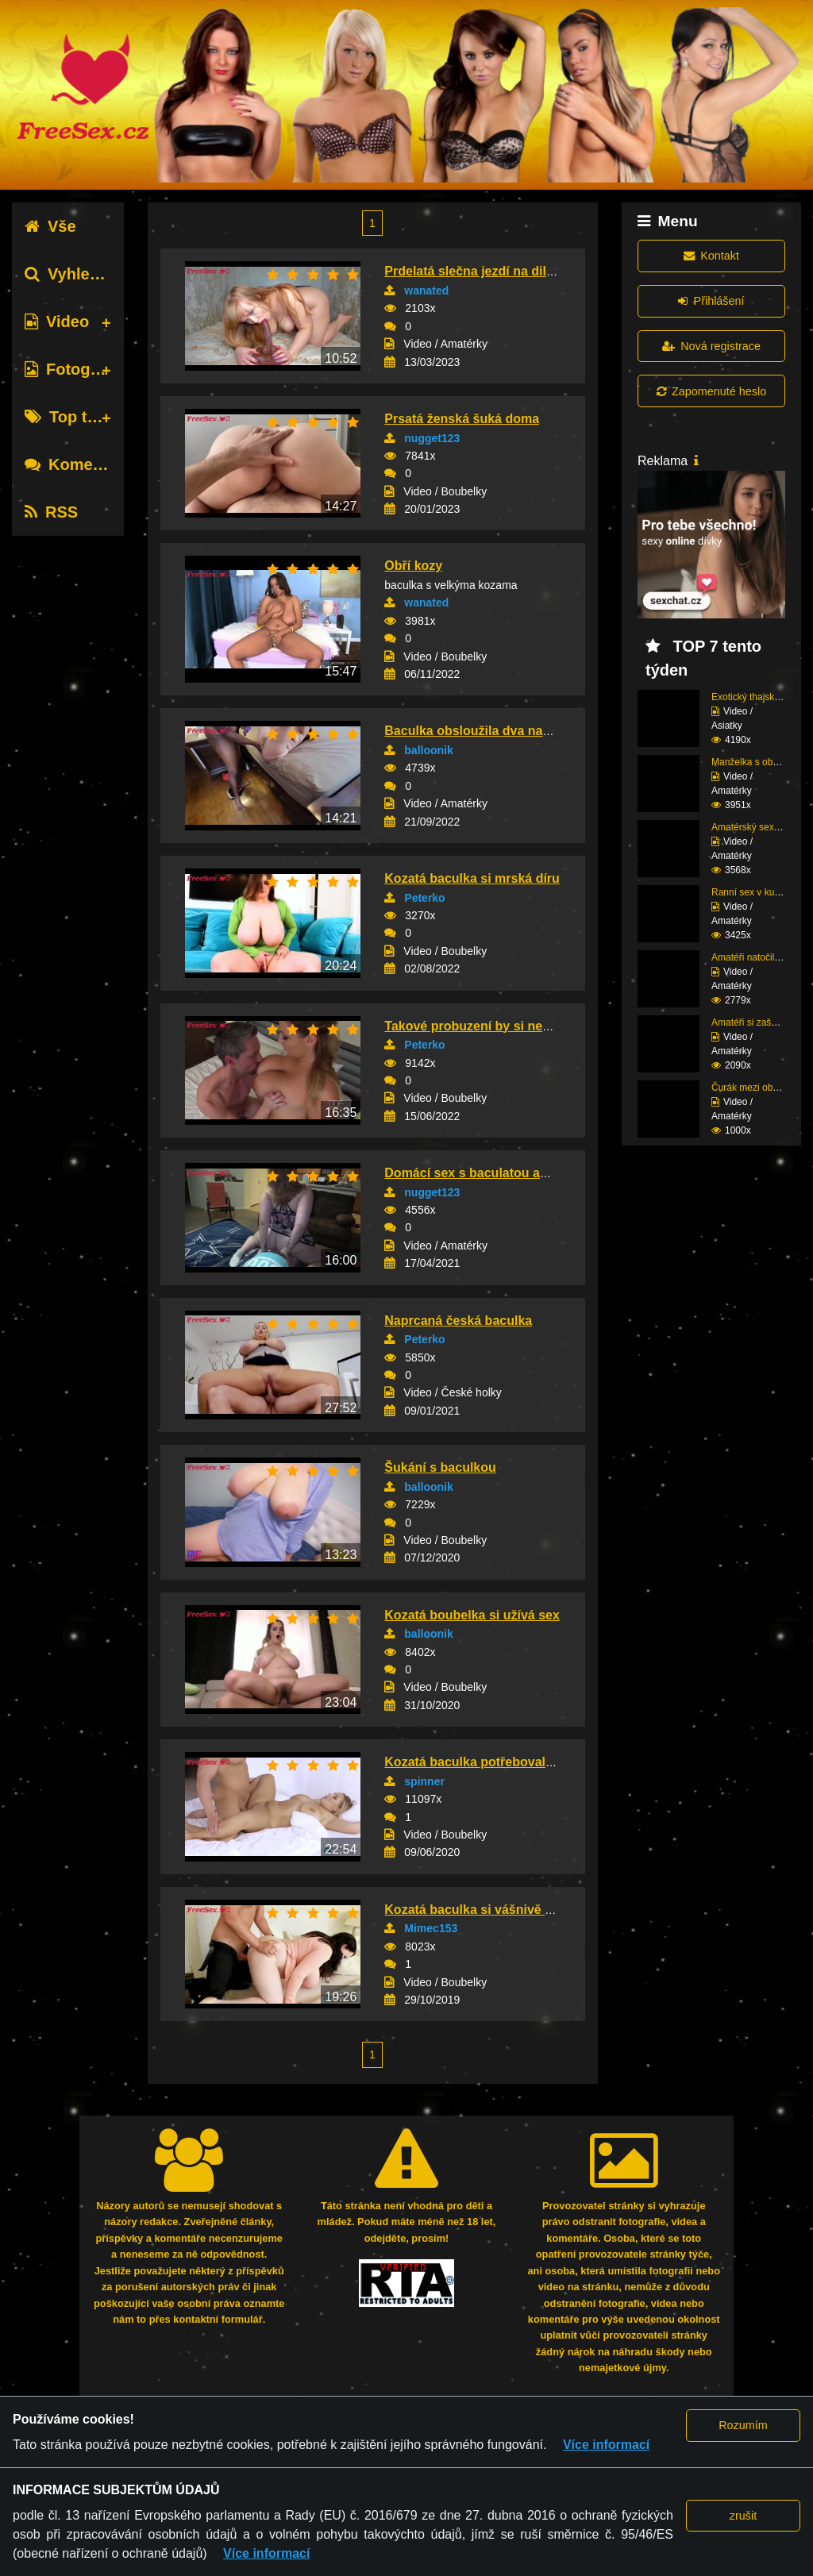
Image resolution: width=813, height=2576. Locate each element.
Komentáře (78, 464)
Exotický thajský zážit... (760, 697)
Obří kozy (413, 565)
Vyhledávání (82, 274)
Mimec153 (430, 1928)
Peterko (424, 897)
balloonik (428, 750)
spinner (424, 1781)
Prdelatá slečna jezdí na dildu (472, 271)
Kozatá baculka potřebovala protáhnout (503, 1762)
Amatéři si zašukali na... (761, 1022)
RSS (51, 512)
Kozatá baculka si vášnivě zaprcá (484, 1909)
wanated (426, 290)
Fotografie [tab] (74, 369)
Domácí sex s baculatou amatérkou (490, 1173)
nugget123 (432, 438)
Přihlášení (711, 301)
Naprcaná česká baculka (458, 1320)
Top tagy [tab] (69, 416)
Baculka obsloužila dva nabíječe (481, 730)
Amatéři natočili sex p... (760, 957)
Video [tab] (57, 321)
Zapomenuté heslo (711, 391)
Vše (50, 226)
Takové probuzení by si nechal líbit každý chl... (524, 1026)
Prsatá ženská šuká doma (461, 418)
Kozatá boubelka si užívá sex (472, 1615)
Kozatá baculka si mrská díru (472, 878)
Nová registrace (711, 346)
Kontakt (711, 255)
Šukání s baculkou (439, 1467)
